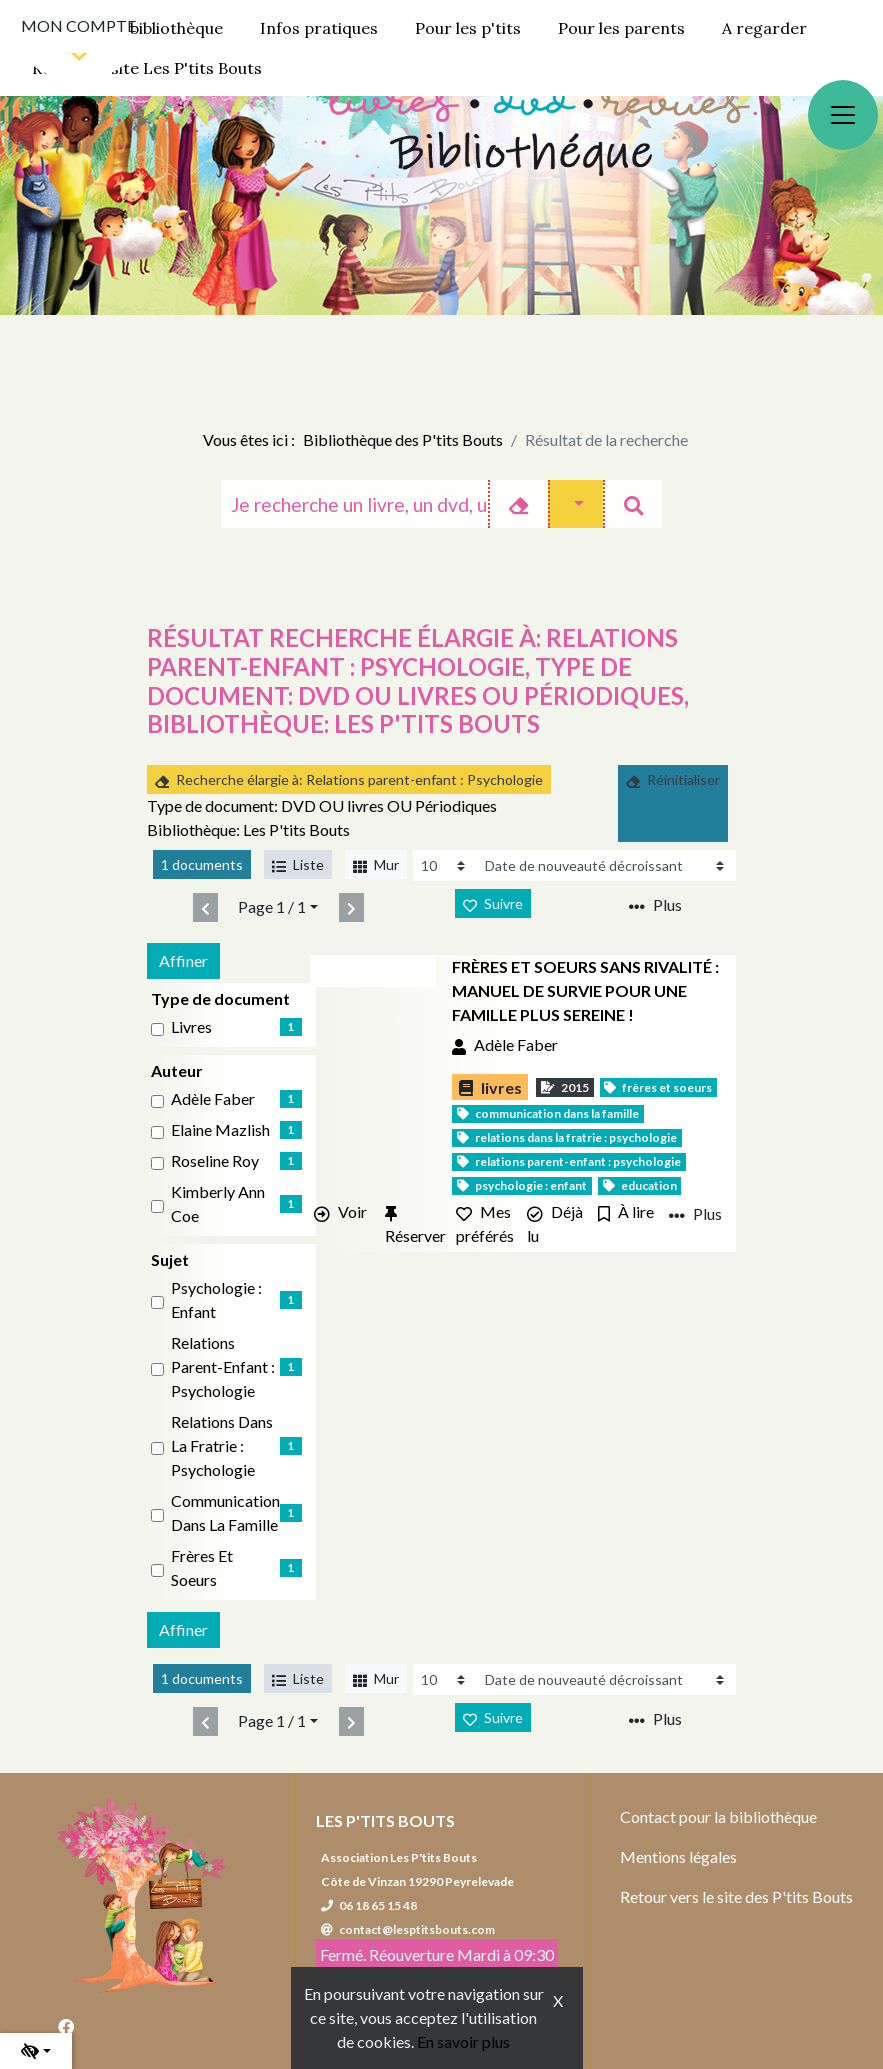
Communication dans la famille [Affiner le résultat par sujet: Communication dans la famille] (225, 1512)
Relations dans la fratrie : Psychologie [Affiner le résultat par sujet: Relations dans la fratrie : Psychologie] (222, 1445)
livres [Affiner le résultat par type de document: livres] (191, 1026)
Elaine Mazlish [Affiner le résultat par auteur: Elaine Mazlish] (220, 1129)
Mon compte (78, 25)
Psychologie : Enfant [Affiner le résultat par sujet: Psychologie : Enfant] (216, 1299)
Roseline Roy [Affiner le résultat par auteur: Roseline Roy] (215, 1160)
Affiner (183, 960)
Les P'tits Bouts (385, 1820)
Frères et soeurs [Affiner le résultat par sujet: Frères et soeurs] (202, 1567)
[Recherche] (354, 504)
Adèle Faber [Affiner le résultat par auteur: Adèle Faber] (213, 1098)
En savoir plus (463, 2041)
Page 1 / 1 (272, 906)
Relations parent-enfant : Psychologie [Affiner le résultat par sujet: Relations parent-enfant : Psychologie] (223, 1366)
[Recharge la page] (445, 865)
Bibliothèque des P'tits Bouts (403, 439)
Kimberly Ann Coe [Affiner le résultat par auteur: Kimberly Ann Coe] (218, 1203)
